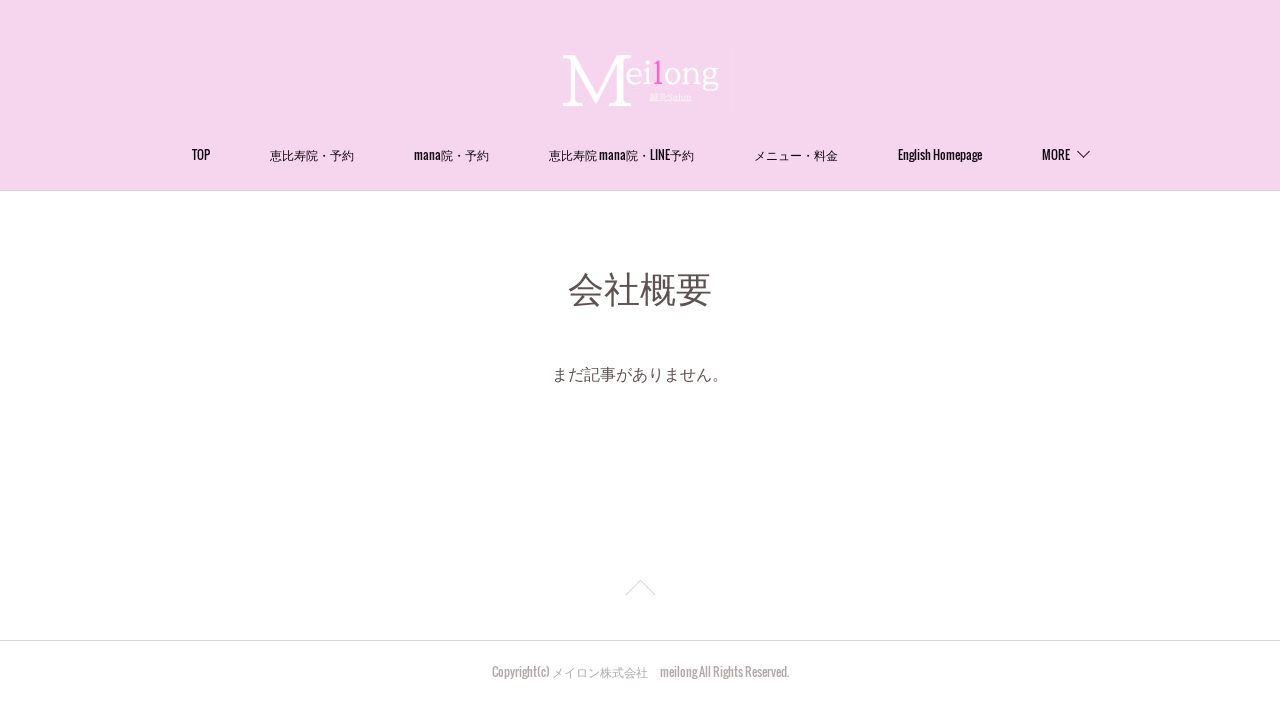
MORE (1056, 154)
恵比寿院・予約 (312, 154)
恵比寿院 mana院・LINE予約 (621, 154)
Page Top (640, 591)
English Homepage (940, 154)
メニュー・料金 (796, 154)
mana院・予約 (451, 154)
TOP (201, 154)
